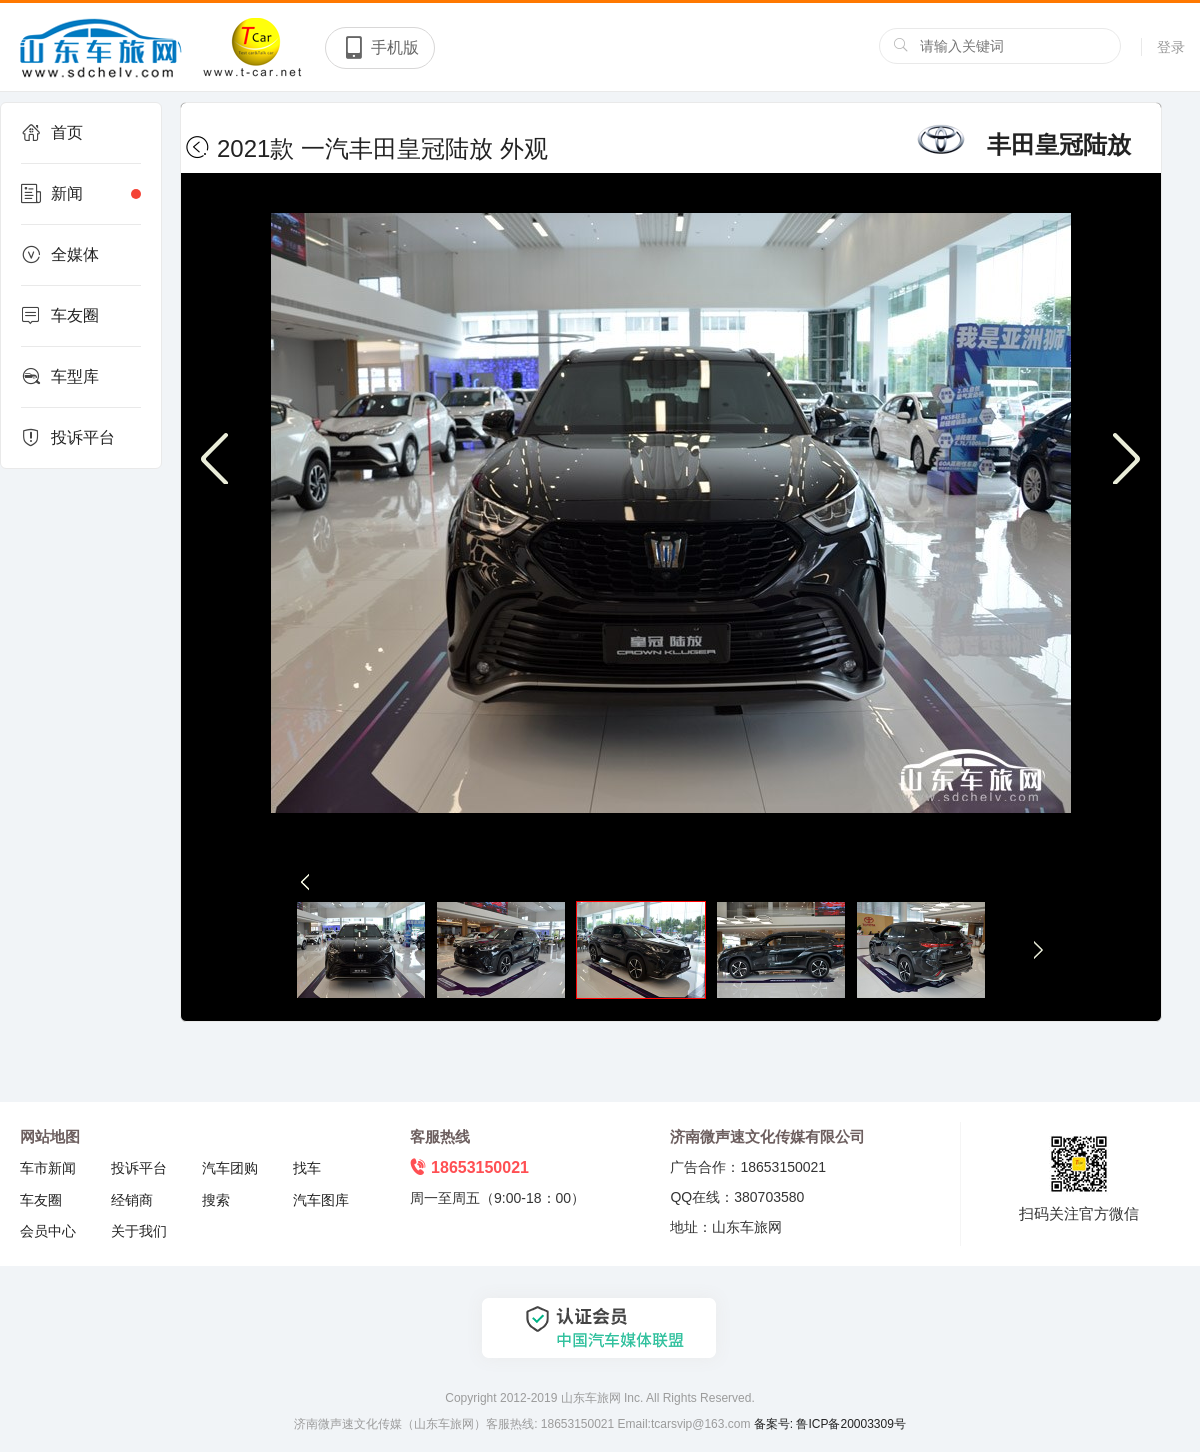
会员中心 (48, 1231)
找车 (307, 1168)
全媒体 (60, 255)
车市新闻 (48, 1168)
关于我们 (139, 1231)
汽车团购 (230, 1168)
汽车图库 (321, 1200)
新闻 (81, 194)
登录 (1171, 47)
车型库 (60, 377)
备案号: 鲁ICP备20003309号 (830, 1424)
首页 (52, 133)
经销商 (132, 1200)
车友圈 (60, 316)
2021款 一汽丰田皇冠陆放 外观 (374, 148)
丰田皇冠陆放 (1021, 144)
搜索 (216, 1200)
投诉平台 (68, 438)
